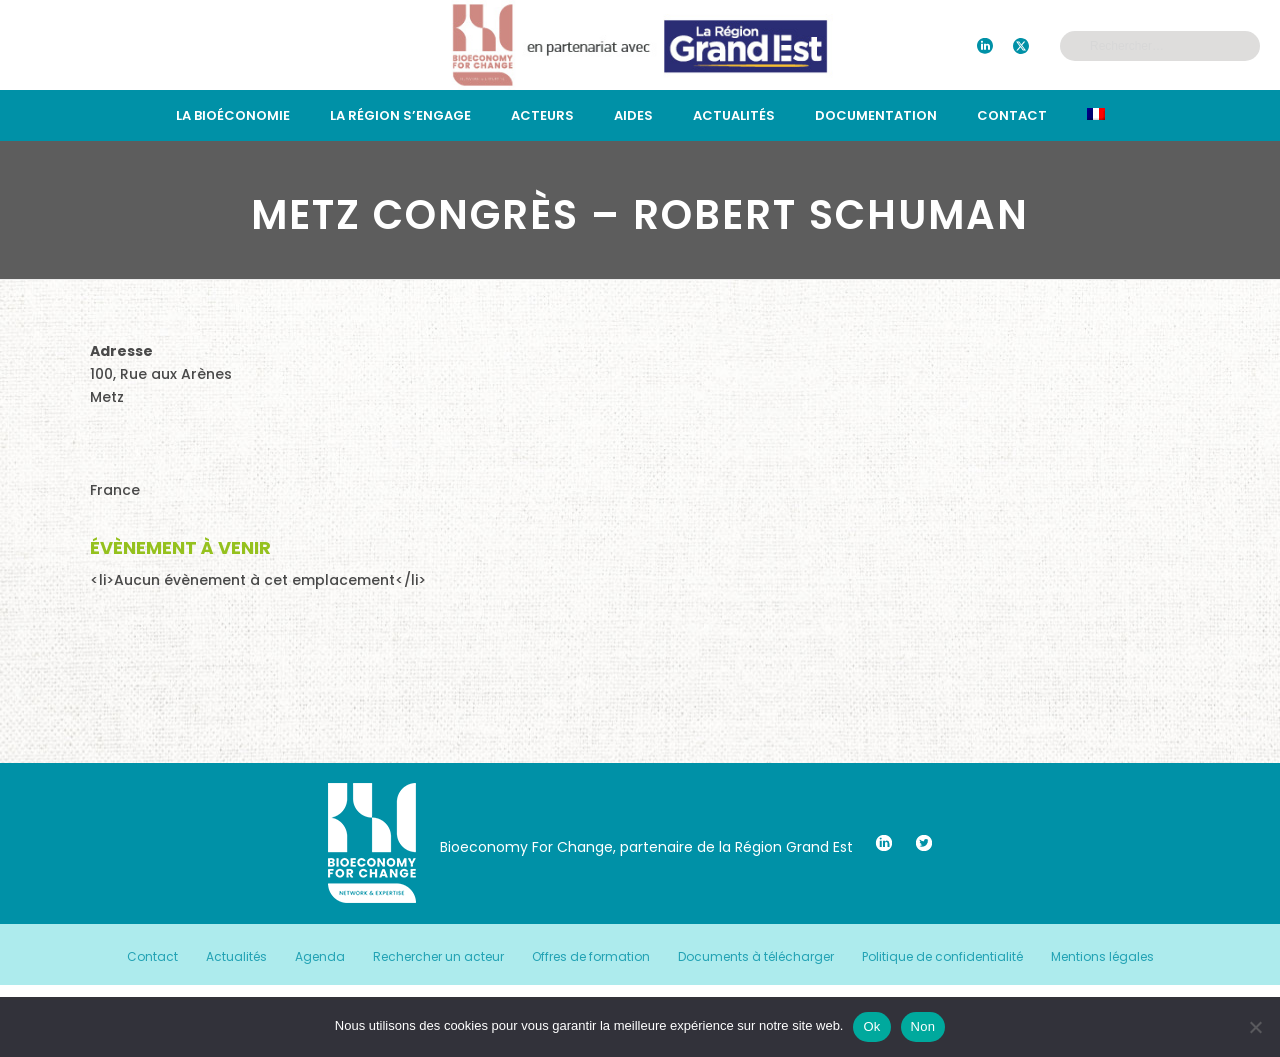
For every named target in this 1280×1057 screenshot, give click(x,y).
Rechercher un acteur (438, 957)
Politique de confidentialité (942, 957)
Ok (871, 1026)
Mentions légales (1102, 957)
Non (923, 1026)
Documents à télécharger (756, 957)
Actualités (734, 115)
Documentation (876, 115)
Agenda (320, 957)
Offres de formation (591, 957)
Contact (1012, 115)
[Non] (1255, 1027)
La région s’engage (400, 115)
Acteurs (542, 115)
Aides (633, 115)
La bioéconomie (233, 115)
